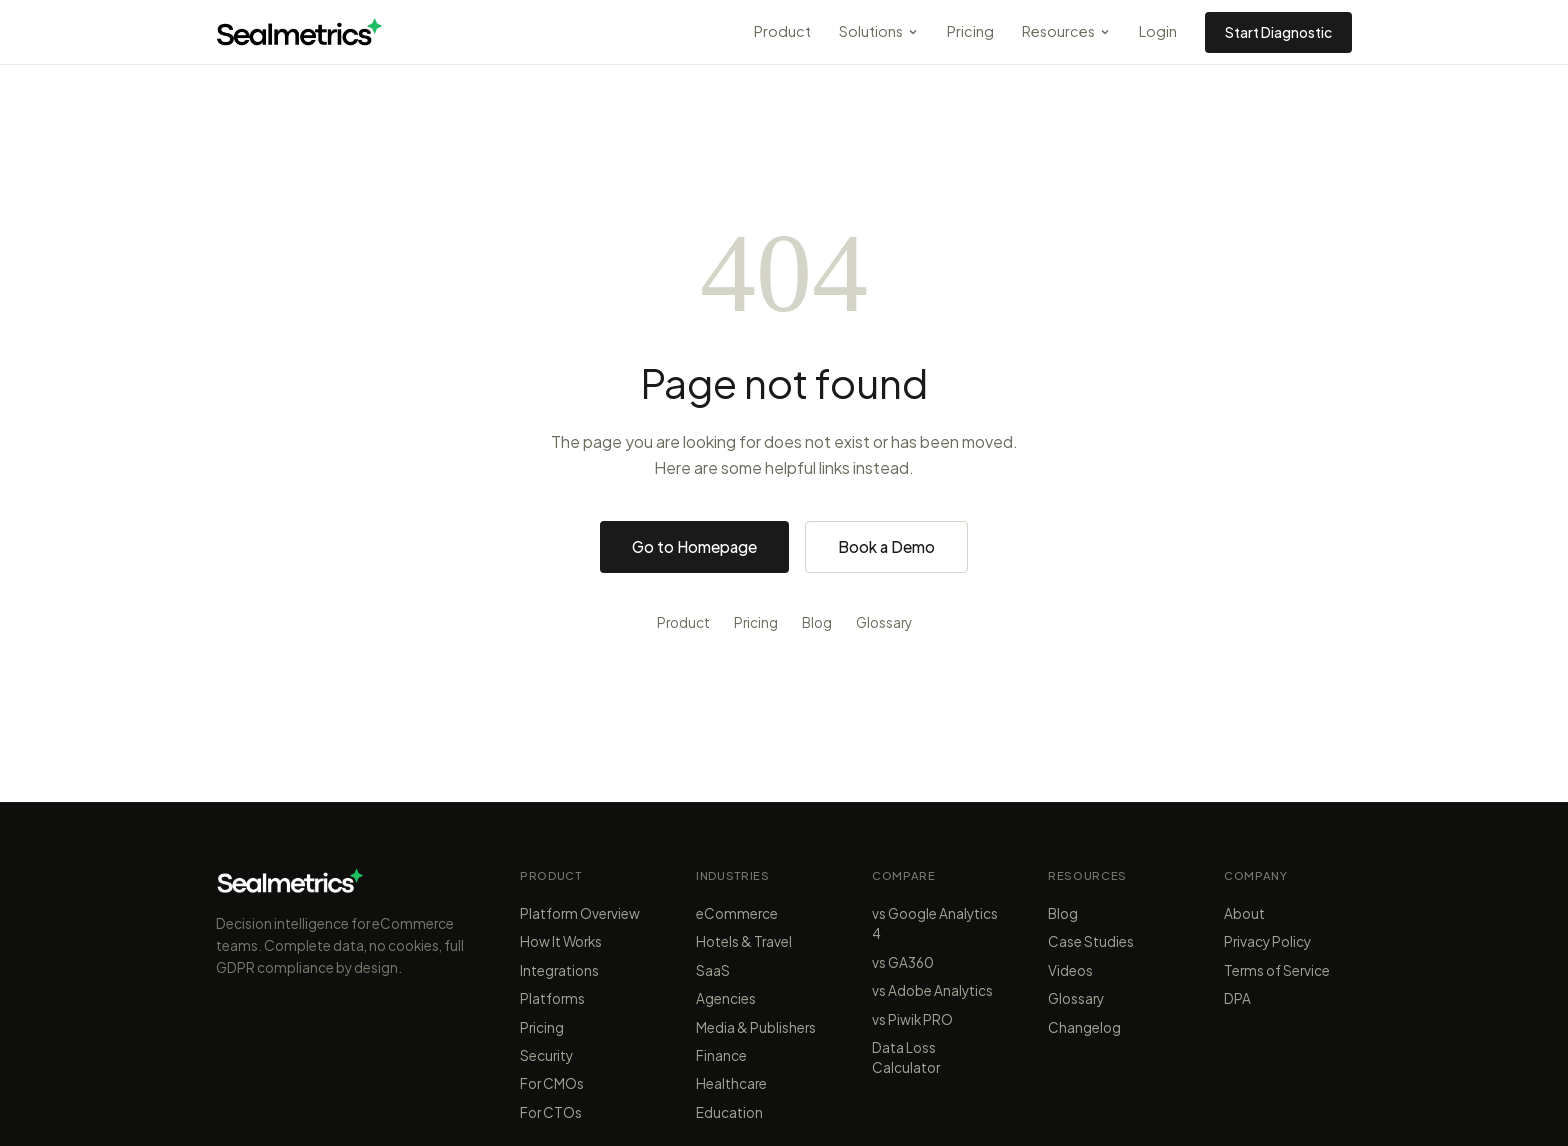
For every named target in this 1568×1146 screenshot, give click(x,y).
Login (1158, 31)
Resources (1066, 31)
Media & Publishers (756, 1027)
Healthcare (731, 1083)
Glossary (884, 622)
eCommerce (737, 913)
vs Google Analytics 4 (935, 923)
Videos (1070, 970)
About (1244, 913)
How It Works (561, 941)
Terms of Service (1277, 970)
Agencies (726, 998)
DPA (1237, 998)
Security (546, 1055)
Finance (721, 1055)
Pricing (970, 31)
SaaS (713, 970)
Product (782, 31)
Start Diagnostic (1278, 32)
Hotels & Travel (744, 941)
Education (729, 1112)
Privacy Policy (1267, 941)
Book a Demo (886, 546)
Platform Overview (580, 913)
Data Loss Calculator (906, 1057)
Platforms (552, 998)
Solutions (879, 31)
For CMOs (552, 1083)
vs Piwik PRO (912, 1019)
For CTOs (551, 1112)
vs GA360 (903, 962)
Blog (817, 622)
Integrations (559, 970)
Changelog (1084, 1027)
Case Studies (1091, 941)
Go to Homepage (694, 546)
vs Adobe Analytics (932, 990)
